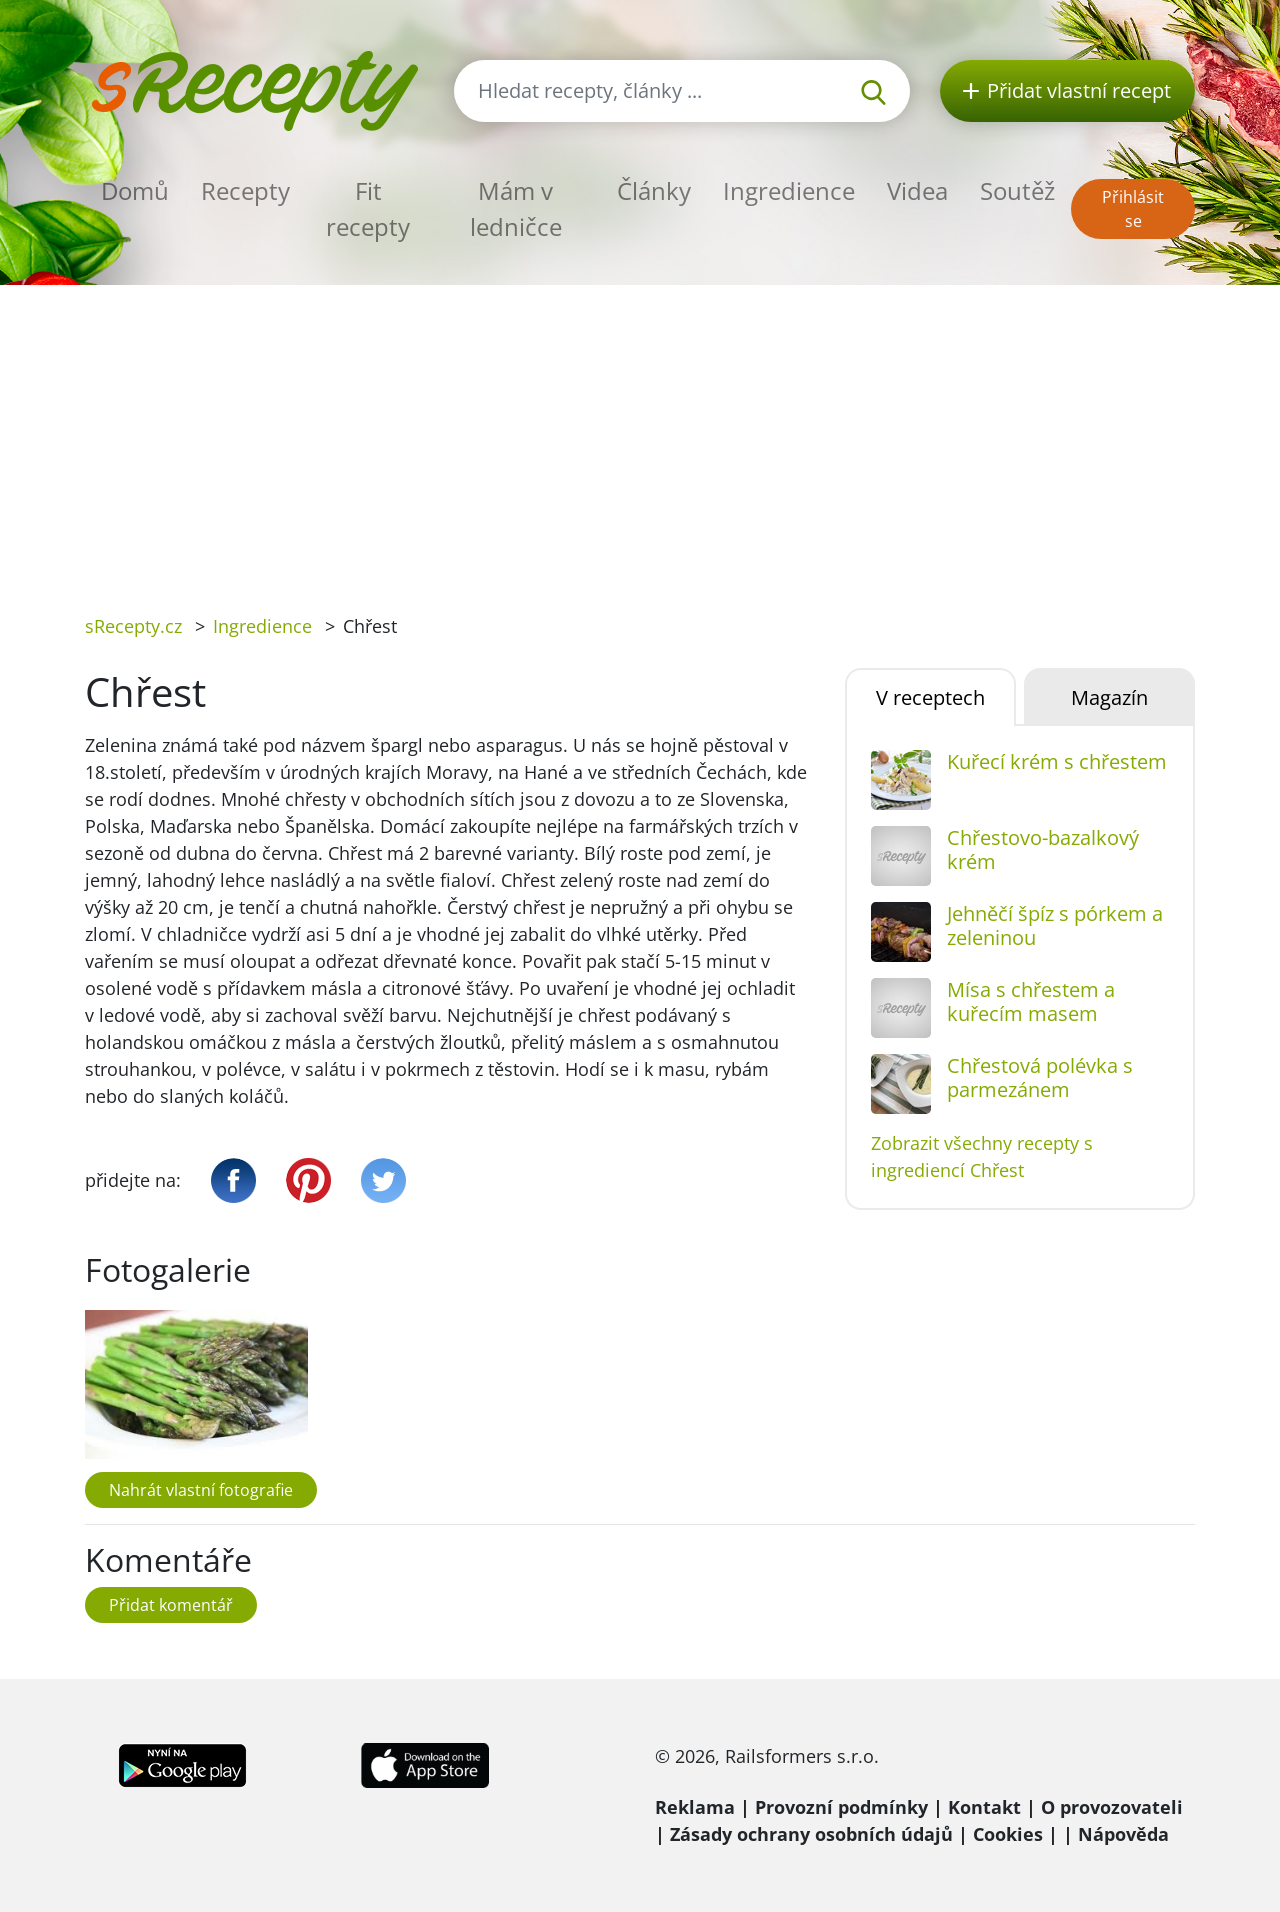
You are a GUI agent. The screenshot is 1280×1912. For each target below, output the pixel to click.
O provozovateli (1112, 1807)
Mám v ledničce (516, 208)
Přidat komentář (171, 1605)
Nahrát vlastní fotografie (201, 1490)
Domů (135, 190)
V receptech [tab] (930, 697)
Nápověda (1123, 1834)
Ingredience (789, 190)
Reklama (695, 1807)
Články (654, 190)
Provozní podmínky (841, 1807)
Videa (917, 190)
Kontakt (984, 1807)
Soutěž (1017, 190)
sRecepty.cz (133, 626)
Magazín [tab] (1109, 697)
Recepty (245, 190)
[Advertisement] (640, 435)
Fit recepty (368, 208)
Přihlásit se (1133, 209)
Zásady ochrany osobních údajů (811, 1834)
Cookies (1008, 1834)
